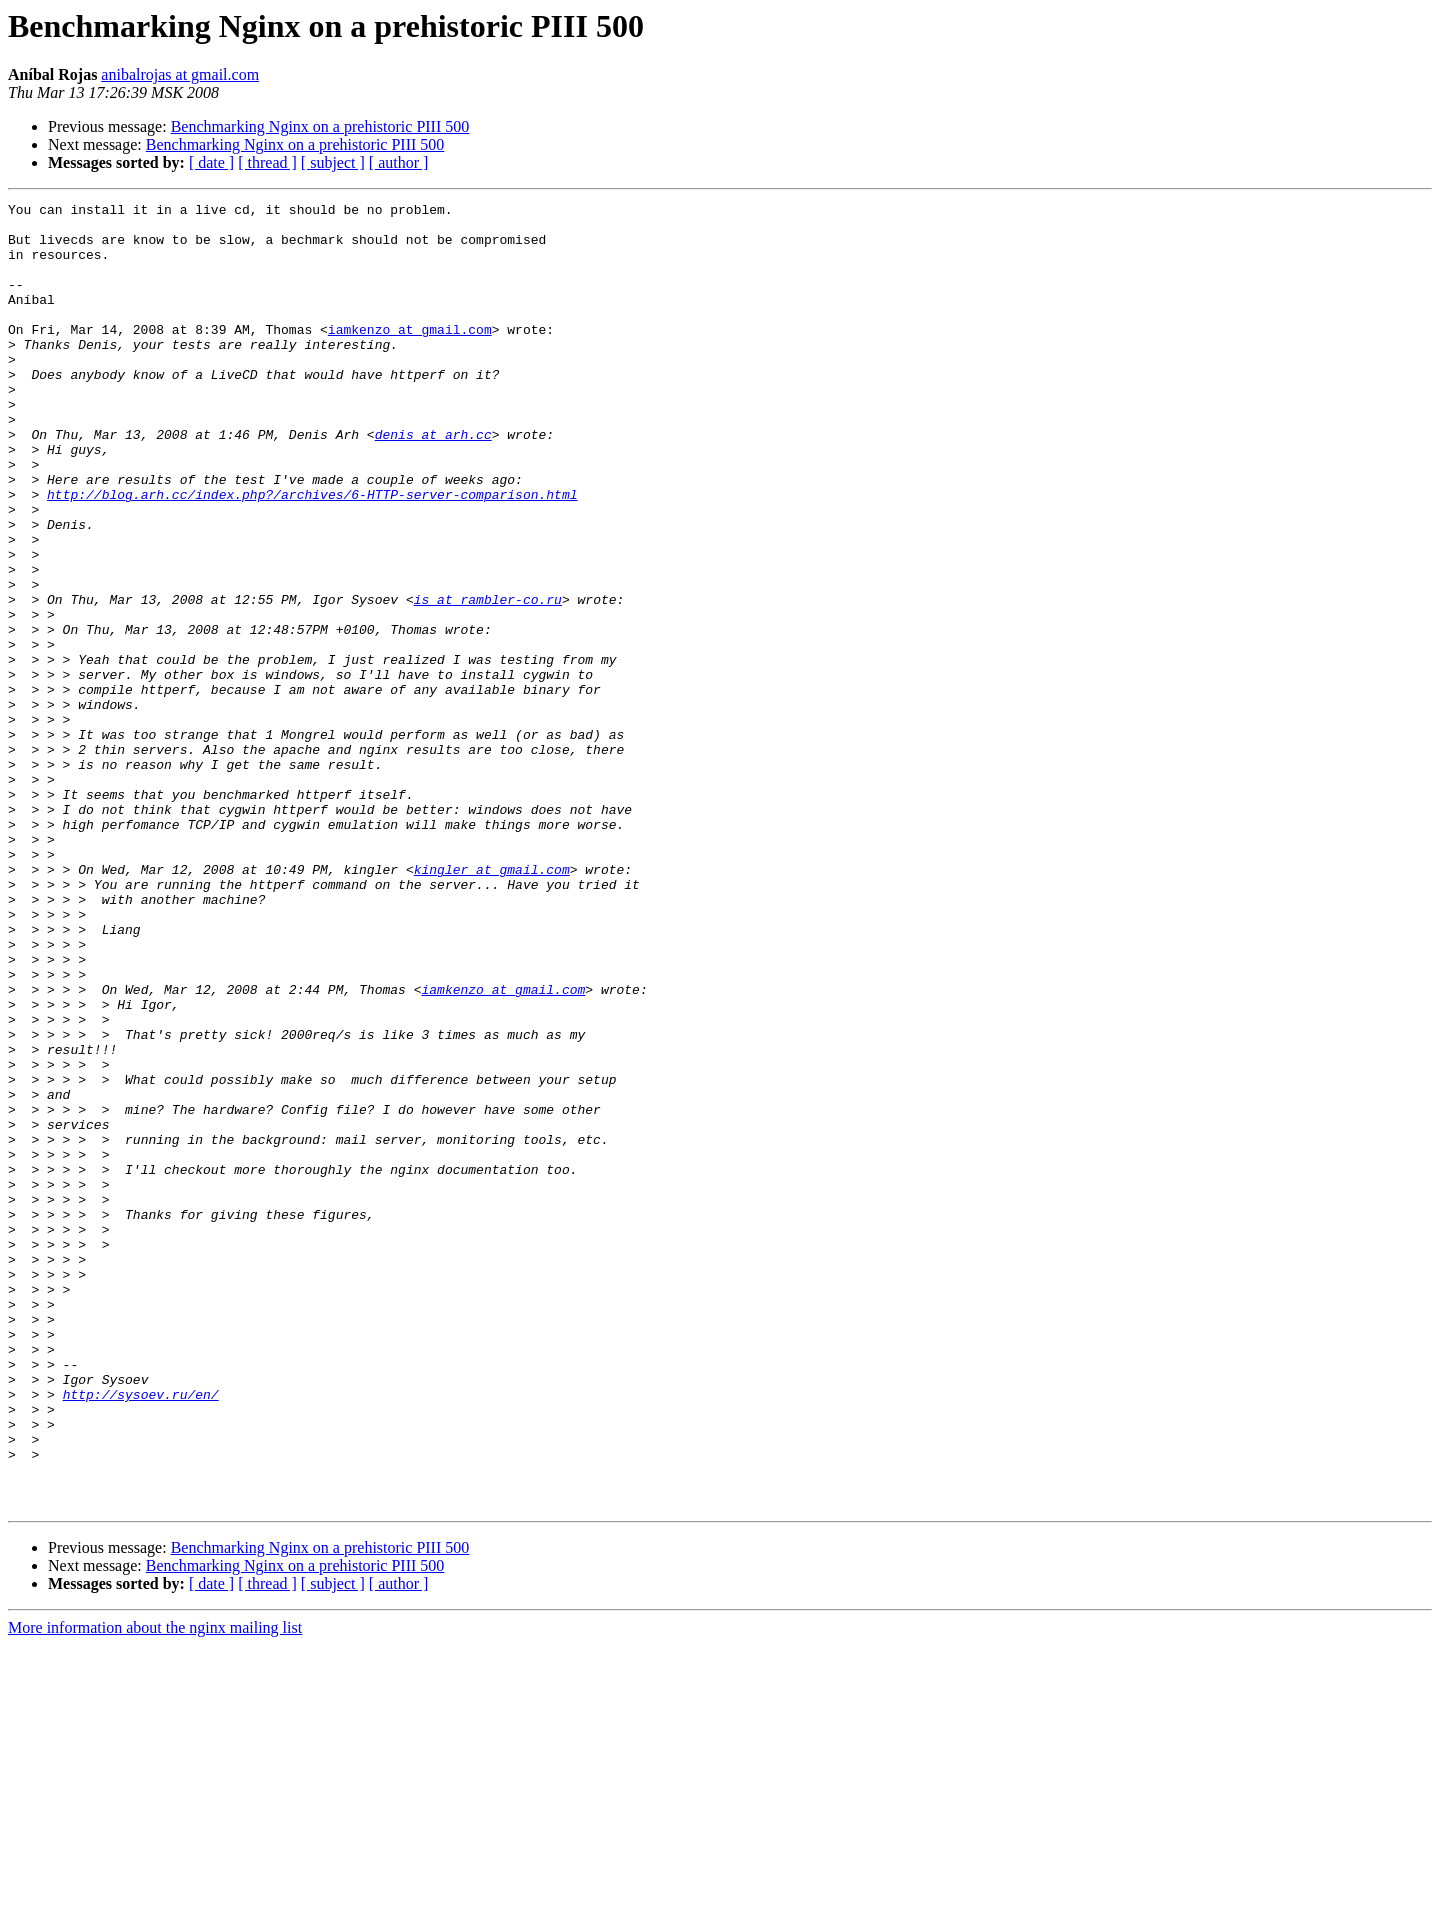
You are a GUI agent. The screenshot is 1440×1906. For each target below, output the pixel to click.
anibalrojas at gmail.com (180, 74)
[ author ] (399, 162)
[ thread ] (267, 162)
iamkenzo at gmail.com (410, 356)
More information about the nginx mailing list (155, 1888)
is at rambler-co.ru (488, 680)
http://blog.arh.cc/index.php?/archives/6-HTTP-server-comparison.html (312, 554)
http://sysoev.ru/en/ (141, 1634)
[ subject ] (333, 162)
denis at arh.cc (433, 482)
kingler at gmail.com (492, 1004)
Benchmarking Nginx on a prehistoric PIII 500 (320, 126)
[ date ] (211, 162)
